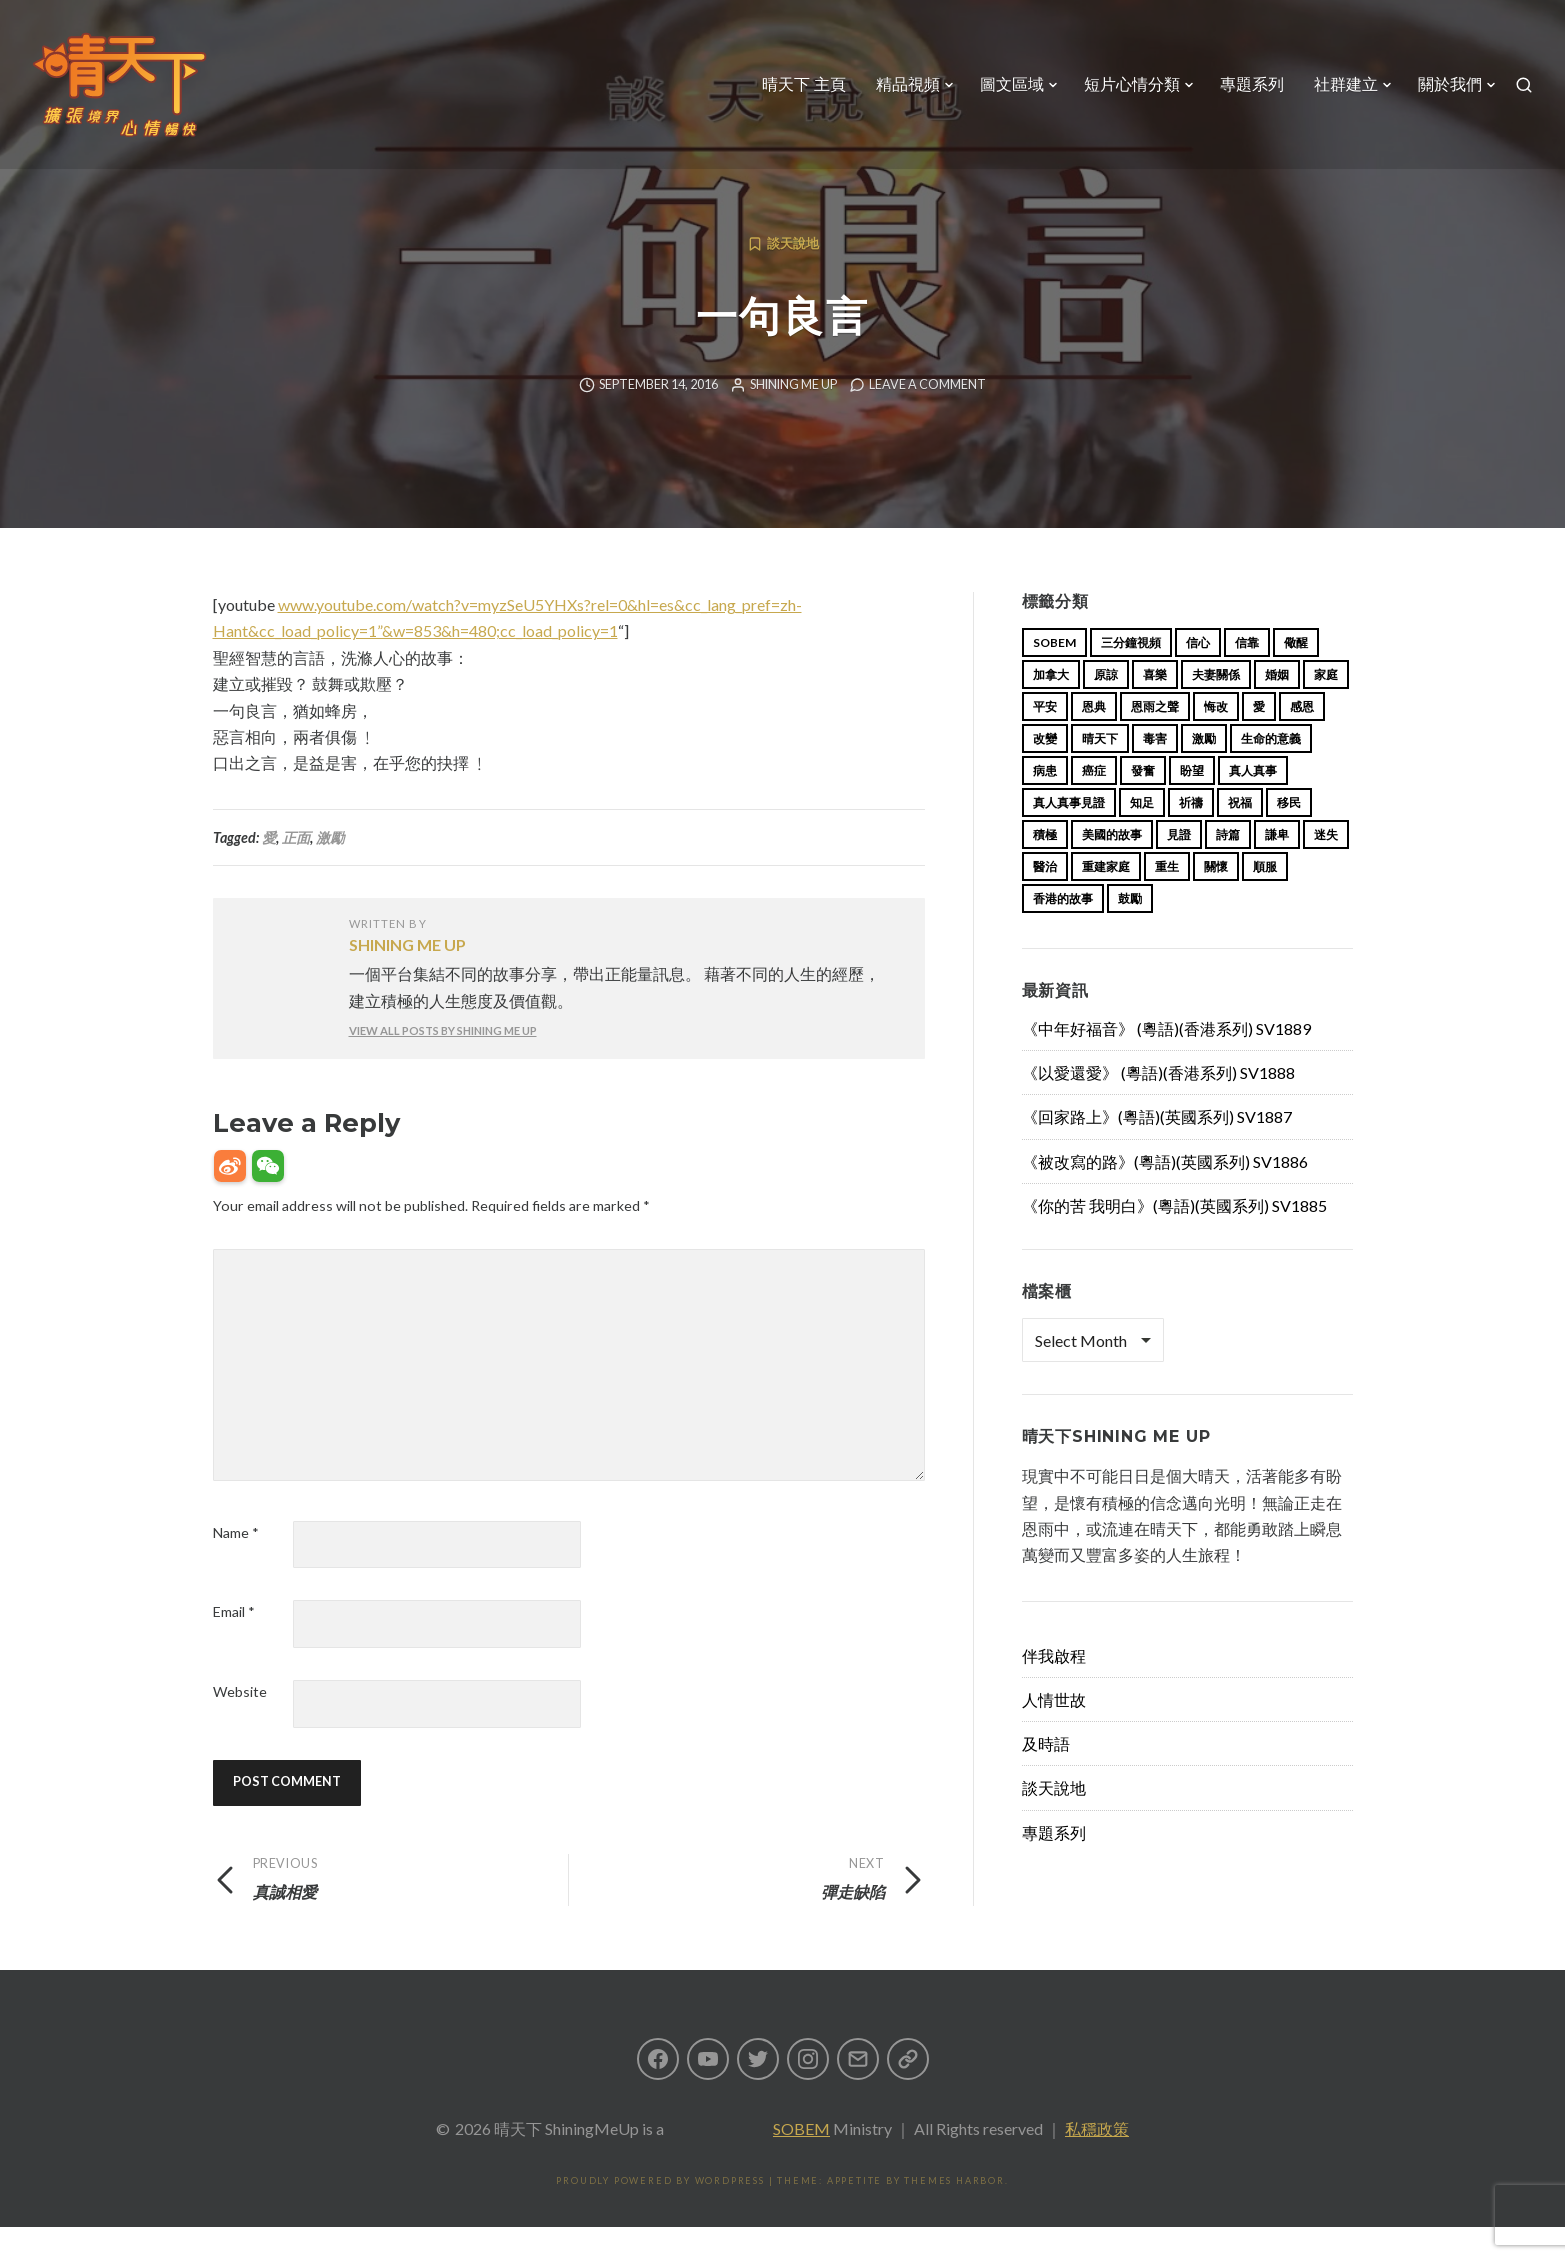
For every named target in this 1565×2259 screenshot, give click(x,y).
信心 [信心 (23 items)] (1198, 674)
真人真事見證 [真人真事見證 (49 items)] (1069, 834)
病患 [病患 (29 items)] (1045, 802)
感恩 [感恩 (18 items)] (1302, 738)
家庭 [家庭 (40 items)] (1326, 706)
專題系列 (1252, 84)
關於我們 (1450, 84)
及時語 (1046, 1775)
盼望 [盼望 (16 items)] (1192, 802)
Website (240, 1723)
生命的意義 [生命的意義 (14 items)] (1271, 770)
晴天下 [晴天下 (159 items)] (1100, 770)
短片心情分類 (1132, 84)
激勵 (330, 869)
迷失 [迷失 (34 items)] (1326, 866)
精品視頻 (908, 84)
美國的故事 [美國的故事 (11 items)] (1112, 866)
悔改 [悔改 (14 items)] (1216, 738)
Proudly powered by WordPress (660, 2212)
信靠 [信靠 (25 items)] (1247, 674)
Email (234, 1643)
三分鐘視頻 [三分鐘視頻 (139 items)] (1131, 674)
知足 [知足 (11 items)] (1142, 834)
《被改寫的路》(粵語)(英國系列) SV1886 (1165, 1193)
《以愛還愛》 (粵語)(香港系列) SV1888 (1158, 1104)
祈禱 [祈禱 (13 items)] (1191, 834)
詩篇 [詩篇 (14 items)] (1228, 866)
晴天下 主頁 (804, 84)
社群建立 (1346, 84)
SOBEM (801, 2160)
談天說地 (793, 275)
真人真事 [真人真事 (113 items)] (1253, 802)
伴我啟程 (1054, 1687)
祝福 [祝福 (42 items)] (1240, 834)
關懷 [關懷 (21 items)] (1216, 898)
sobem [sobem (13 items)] (1054, 674)
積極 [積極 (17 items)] (1045, 866)
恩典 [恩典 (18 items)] (1094, 738)
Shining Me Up (793, 416)
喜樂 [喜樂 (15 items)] (1155, 706)
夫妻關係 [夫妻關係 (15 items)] (1216, 706)
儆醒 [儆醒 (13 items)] (1296, 674)
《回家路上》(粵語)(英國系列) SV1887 (1157, 1148)
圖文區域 (1012, 84)
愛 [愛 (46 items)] (1259, 738)
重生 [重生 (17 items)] (1167, 898)
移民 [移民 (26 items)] (1289, 834)
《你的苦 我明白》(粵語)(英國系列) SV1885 (1174, 1237)
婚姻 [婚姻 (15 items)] (1277, 706)
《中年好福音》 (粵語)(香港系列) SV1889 (1166, 1060)
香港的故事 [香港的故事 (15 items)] (1063, 930)
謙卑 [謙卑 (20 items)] (1277, 866)
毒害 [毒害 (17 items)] (1155, 770)
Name (236, 1564)
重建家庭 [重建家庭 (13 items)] (1106, 898)
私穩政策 (1097, 2160)
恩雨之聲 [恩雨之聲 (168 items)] (1155, 738)
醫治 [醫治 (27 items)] (1045, 898)
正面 (296, 869)
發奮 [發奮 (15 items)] (1143, 802)
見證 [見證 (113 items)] (1179, 866)
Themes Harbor (954, 2212)
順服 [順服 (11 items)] (1265, 898)
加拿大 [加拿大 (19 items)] (1051, 706)
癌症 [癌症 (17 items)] (1094, 802)
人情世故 (1054, 1731)
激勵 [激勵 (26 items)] (1204, 770)
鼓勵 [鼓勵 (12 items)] (1130, 930)
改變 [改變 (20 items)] (1045, 770)
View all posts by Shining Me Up (443, 1062)
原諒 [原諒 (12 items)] (1106, 706)
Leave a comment (927, 416)
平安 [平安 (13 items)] (1045, 738)
